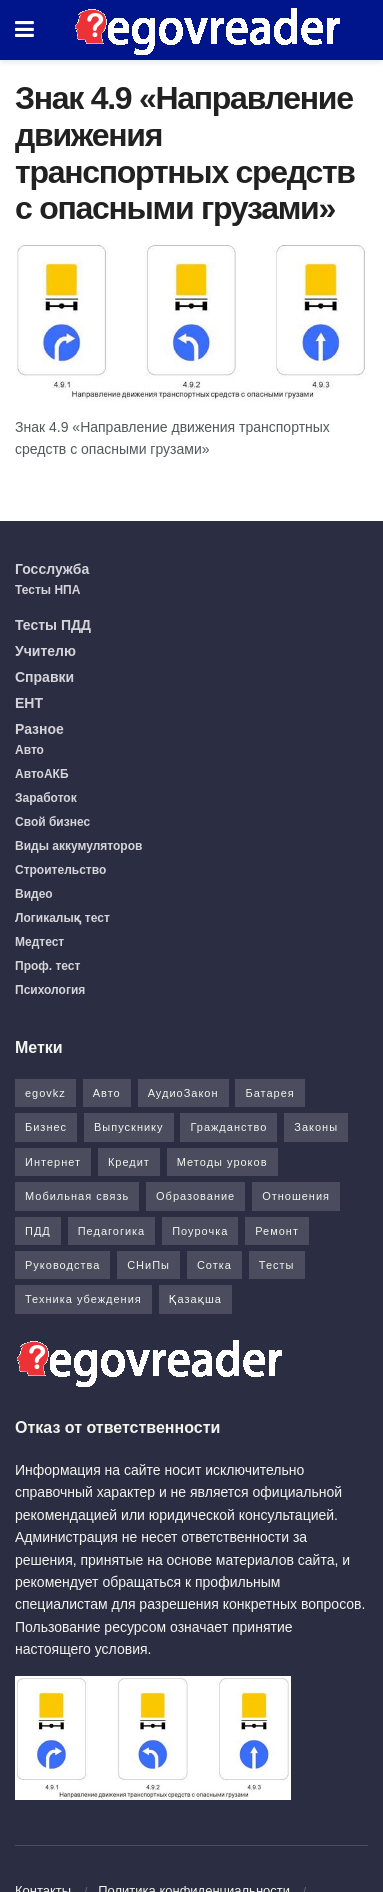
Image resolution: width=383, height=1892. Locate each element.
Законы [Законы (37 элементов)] (316, 1127)
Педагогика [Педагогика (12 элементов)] (112, 1231)
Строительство (60, 870)
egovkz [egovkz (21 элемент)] (45, 1093)
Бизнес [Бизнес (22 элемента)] (46, 1127)
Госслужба (52, 569)
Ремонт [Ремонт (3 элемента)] (277, 1231)
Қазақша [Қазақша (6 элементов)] (195, 1299)
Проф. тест (47, 966)
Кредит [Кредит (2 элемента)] (129, 1162)
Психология (50, 990)
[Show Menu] (24, 30)
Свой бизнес (52, 822)
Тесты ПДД (53, 625)
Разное (39, 729)
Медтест (39, 942)
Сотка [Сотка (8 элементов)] (214, 1265)
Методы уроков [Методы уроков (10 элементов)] (222, 1162)
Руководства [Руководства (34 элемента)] (62, 1265)
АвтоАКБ (42, 774)
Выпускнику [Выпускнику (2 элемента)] (129, 1127)
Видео (34, 894)
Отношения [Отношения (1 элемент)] (296, 1196)
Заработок (46, 798)
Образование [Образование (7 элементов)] (195, 1196)
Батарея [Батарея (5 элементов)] (269, 1093)
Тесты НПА (47, 590)
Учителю (45, 651)
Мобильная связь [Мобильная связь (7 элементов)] (77, 1196)
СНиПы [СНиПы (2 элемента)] (148, 1265)
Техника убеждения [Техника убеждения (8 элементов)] (83, 1299)
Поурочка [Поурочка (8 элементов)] (200, 1231)
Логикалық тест (62, 918)
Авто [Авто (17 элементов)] (107, 1093)
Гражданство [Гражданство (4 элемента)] (228, 1127)
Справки (44, 677)
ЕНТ (29, 703)
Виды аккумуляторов (78, 846)
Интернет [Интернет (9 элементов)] (53, 1162)
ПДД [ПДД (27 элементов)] (38, 1231)
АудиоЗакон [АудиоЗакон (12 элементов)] (183, 1093)
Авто (29, 750)
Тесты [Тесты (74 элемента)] (277, 1265)
